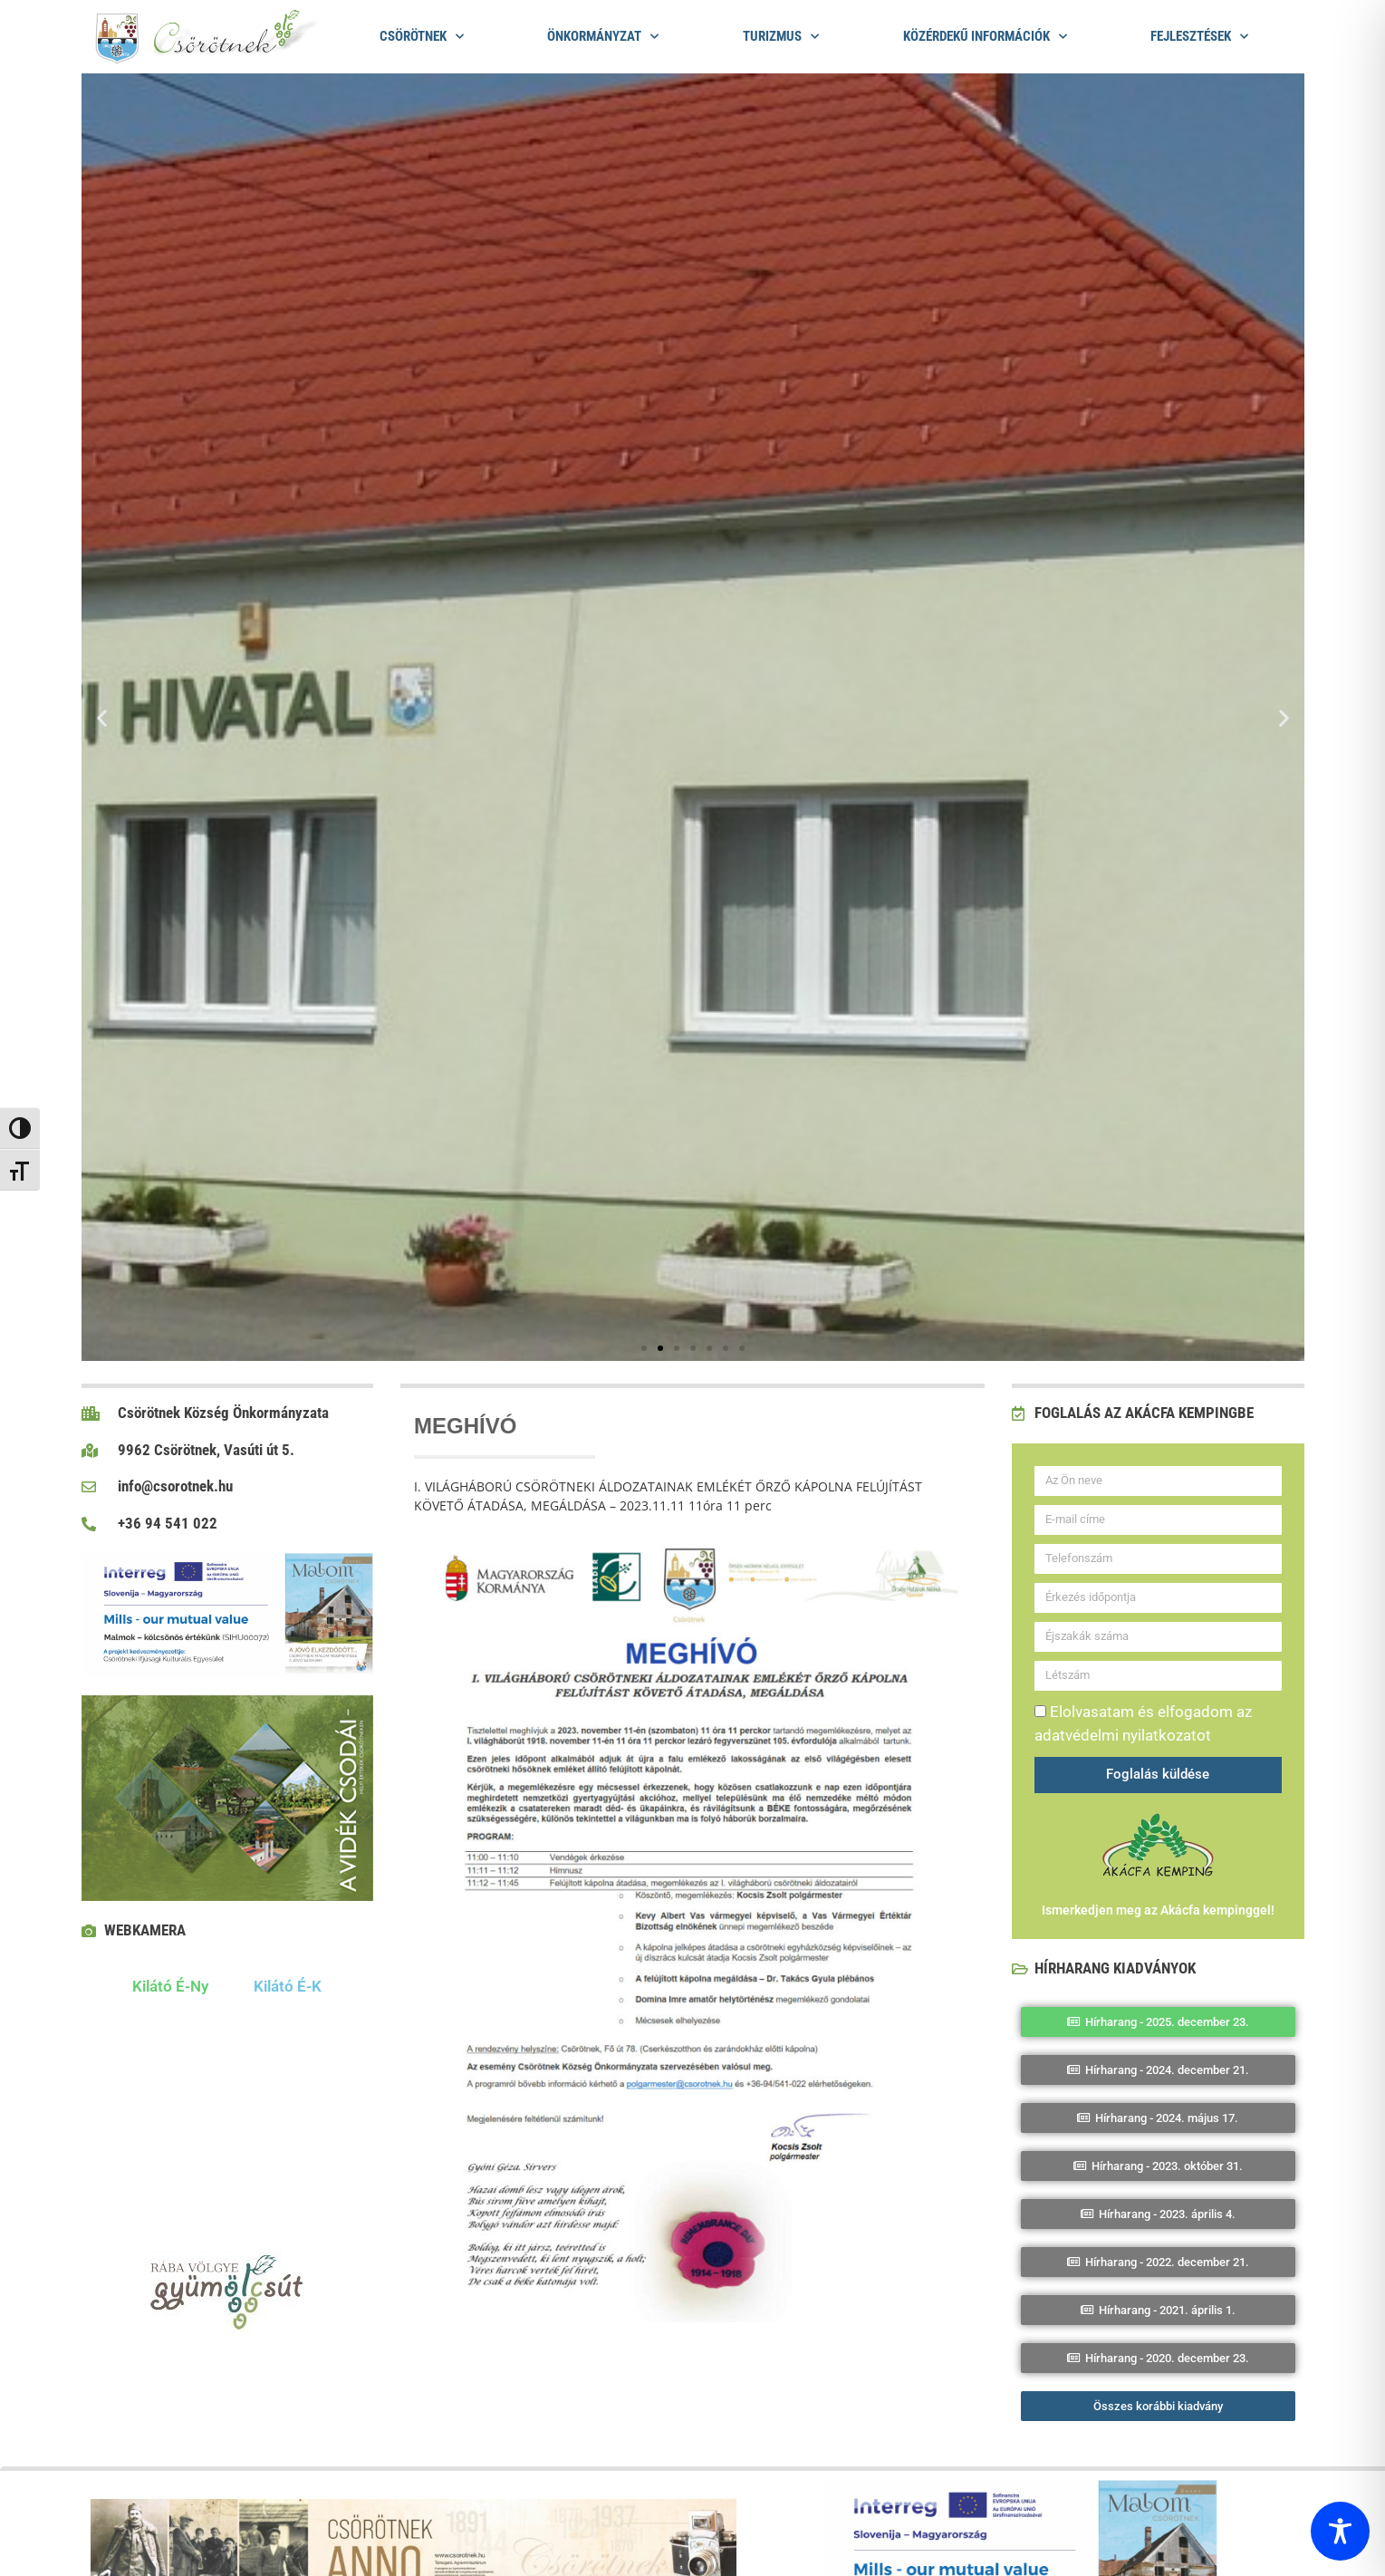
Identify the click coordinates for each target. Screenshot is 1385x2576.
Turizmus (781, 37)
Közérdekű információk (985, 37)
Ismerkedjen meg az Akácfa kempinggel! (1158, 1910)
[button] (102, 717)
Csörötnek (422, 37)
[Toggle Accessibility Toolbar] (1340, 2531)
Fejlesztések (1199, 37)
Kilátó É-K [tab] (288, 1986)
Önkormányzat (603, 37)
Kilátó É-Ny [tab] (170, 1986)
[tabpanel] (228, 2115)
